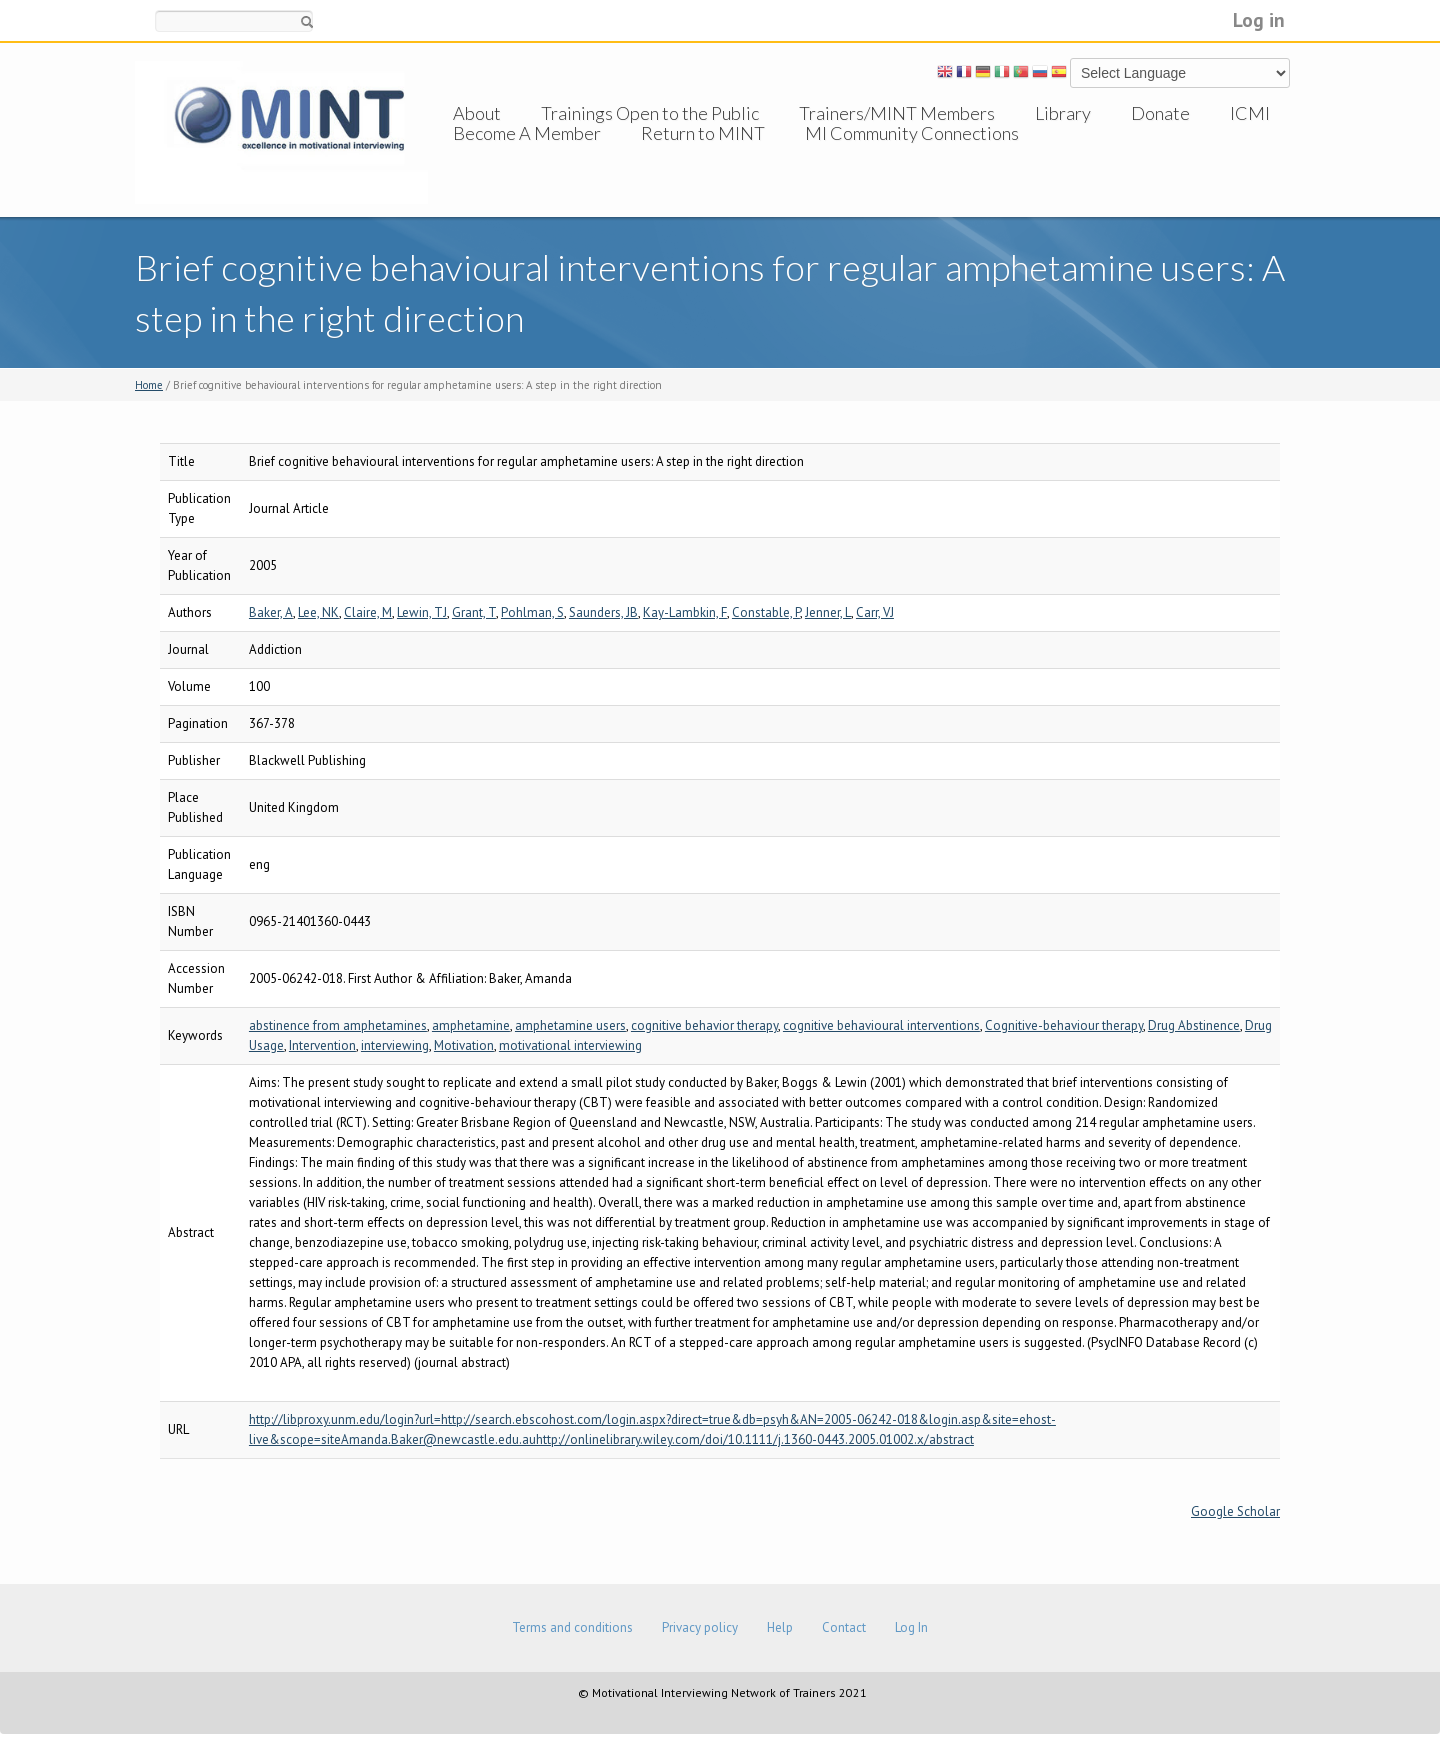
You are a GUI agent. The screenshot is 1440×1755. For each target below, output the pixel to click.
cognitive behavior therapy (704, 1025)
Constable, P (766, 612)
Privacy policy (700, 1627)
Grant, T (474, 612)
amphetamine (471, 1025)
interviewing (395, 1045)
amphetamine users (570, 1025)
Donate (1160, 113)
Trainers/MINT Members (897, 113)
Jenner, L (828, 612)
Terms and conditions (572, 1627)
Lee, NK (318, 612)
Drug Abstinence (1194, 1025)
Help (780, 1627)
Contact (844, 1627)
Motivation (464, 1045)
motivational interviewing (570, 1045)
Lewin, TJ (422, 612)
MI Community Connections (912, 153)
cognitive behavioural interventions (881, 1025)
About (477, 113)
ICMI (1250, 113)
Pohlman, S (532, 612)
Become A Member (527, 153)
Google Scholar (1235, 1511)
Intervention (322, 1045)
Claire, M (368, 612)
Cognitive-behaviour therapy (1064, 1025)
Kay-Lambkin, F (685, 612)
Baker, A (271, 612)
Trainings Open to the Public (650, 113)
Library (1063, 113)
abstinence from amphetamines (338, 1025)
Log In (911, 1627)
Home (149, 385)
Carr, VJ (875, 612)
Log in (1259, 19)
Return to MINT (703, 153)
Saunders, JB (603, 612)
